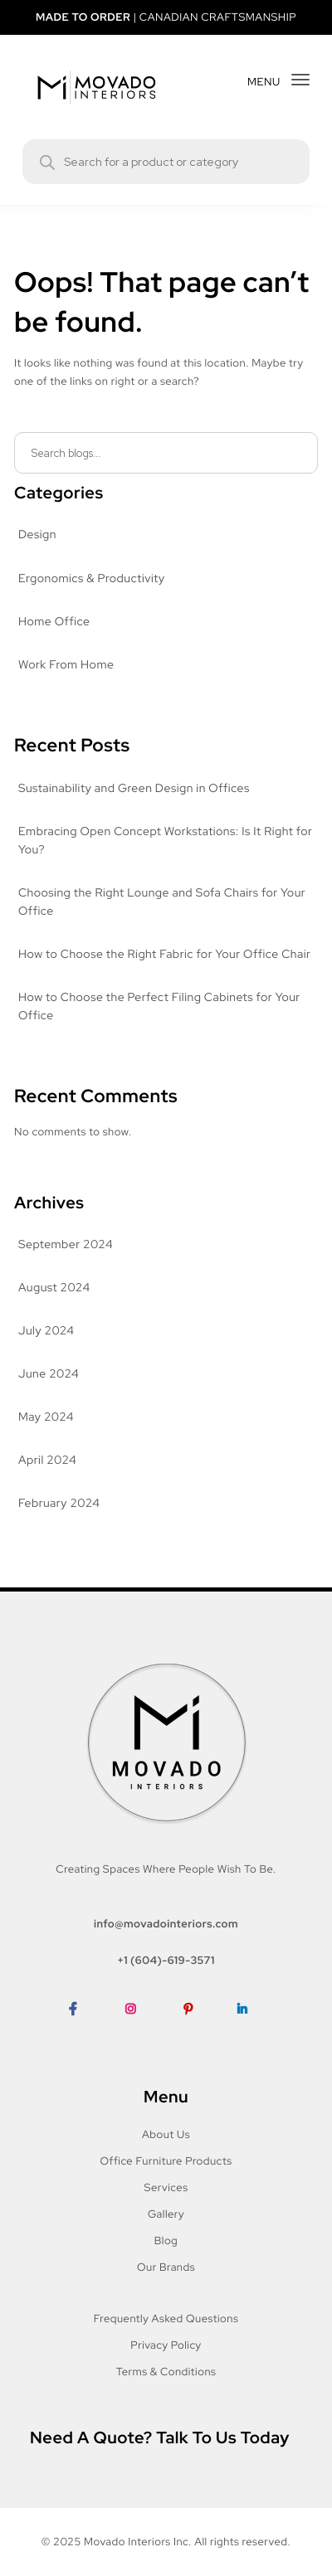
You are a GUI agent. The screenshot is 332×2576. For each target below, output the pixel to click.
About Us (165, 2134)
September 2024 (64, 1245)
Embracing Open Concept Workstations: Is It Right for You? (158, 841)
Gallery (166, 2214)
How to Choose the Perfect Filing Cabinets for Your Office (159, 1007)
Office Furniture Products (166, 2161)
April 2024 (46, 1460)
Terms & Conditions (166, 2371)
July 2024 (44, 1331)
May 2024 (45, 1417)
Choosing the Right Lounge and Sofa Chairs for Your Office (164, 902)
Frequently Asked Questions (166, 2318)
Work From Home (66, 665)
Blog (166, 2240)
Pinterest (196, 2034)
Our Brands (165, 2267)
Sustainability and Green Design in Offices (135, 788)
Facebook (81, 2034)
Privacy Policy (166, 2345)
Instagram (140, 2034)
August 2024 (53, 1288)
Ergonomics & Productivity (91, 579)
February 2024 (59, 1503)
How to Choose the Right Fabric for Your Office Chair (165, 954)
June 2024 (47, 1374)
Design (37, 535)
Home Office (52, 622)
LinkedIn (249, 2034)
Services (166, 2187)
